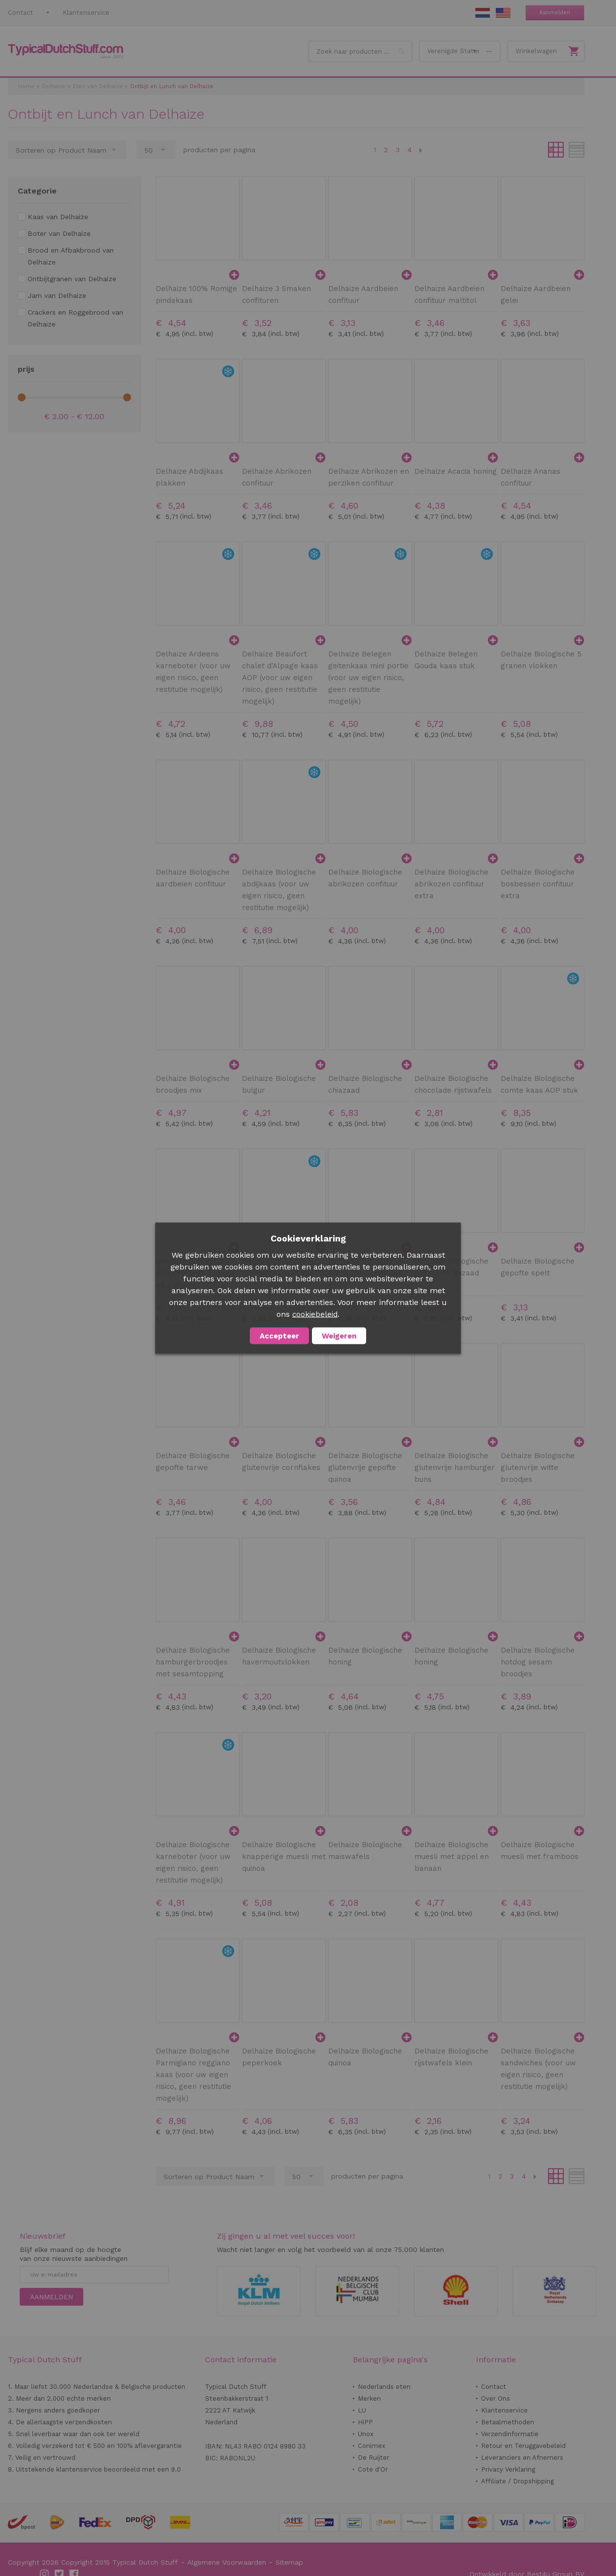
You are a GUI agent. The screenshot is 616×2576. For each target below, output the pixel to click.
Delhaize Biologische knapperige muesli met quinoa (284, 1856)
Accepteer (279, 1335)
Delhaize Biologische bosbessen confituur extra (538, 884)
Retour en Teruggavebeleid (523, 2445)
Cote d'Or (373, 2469)
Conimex (371, 2445)
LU (362, 2410)
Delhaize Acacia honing (455, 471)
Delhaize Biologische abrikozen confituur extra (451, 884)
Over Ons (495, 2398)
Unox (366, 2434)
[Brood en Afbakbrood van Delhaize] (74, 256)
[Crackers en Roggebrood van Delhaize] (74, 318)
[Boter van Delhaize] (54, 233)
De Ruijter (373, 2457)
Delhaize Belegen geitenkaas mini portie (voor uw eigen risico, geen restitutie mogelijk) (368, 678)
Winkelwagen (536, 51)
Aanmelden (554, 12)
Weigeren (339, 1335)
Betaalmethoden (507, 2422)
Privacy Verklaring (508, 2469)
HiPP (365, 2422)
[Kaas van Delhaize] (53, 217)
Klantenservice (86, 12)
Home (26, 86)
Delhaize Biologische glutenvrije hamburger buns (454, 1467)
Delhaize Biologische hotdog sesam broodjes (538, 1662)
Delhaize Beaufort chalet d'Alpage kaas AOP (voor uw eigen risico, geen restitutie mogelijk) (280, 678)
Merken (369, 2398)
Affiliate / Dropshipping (517, 2481)
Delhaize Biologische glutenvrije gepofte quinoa (365, 1467)
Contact (20, 12)
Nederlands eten (384, 2386)
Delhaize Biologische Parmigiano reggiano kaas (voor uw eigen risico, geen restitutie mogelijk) (193, 2075)
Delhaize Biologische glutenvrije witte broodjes (538, 1467)
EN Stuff (503, 13)
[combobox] (360, 51)
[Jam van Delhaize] (52, 295)
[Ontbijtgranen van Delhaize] (67, 279)
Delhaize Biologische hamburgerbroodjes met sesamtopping (193, 1662)
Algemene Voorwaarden (226, 2562)
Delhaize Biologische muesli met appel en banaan (451, 1856)
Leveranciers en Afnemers (522, 2457)
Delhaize (54, 86)
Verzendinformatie (510, 2434)
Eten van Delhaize (98, 86)
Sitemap (289, 2562)
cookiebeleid (315, 1313)
